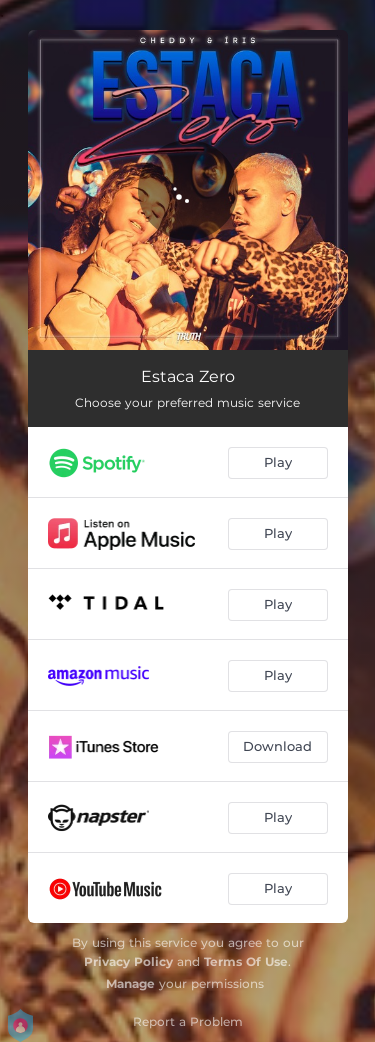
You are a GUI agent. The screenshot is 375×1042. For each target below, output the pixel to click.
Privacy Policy (128, 961)
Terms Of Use (246, 961)
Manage (130, 983)
